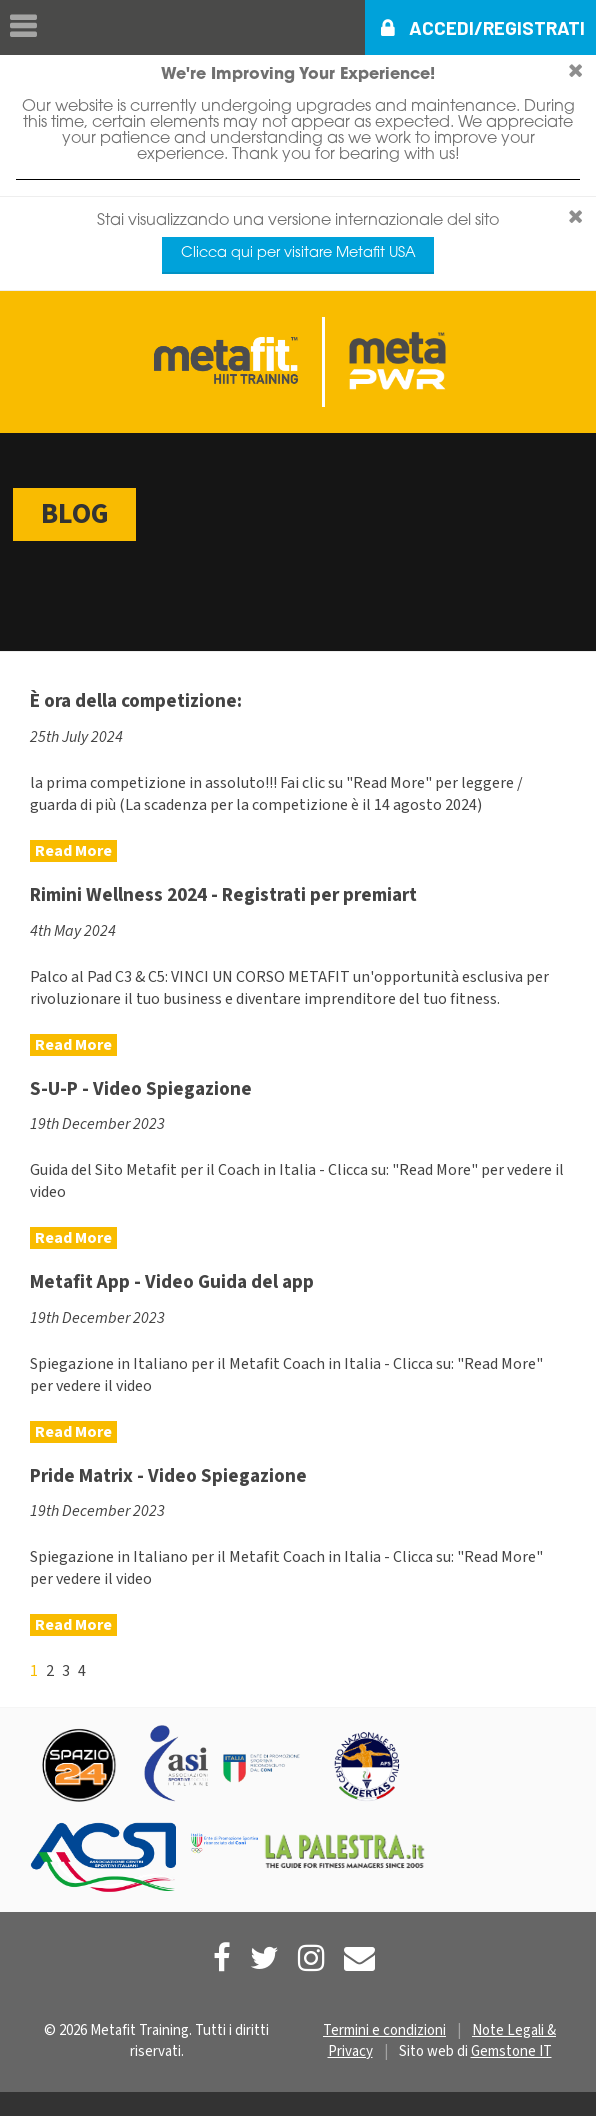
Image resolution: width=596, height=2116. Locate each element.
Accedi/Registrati (497, 27)
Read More (73, 851)
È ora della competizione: (136, 701)
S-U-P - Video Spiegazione (141, 1089)
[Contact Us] (359, 1958)
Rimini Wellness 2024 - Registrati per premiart (223, 895)
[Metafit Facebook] (222, 1958)
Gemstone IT (511, 2051)
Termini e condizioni (384, 2030)
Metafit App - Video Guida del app (172, 1282)
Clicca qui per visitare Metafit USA (298, 253)
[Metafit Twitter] (264, 1958)
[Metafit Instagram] (311, 1958)
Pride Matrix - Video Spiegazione (168, 1476)
